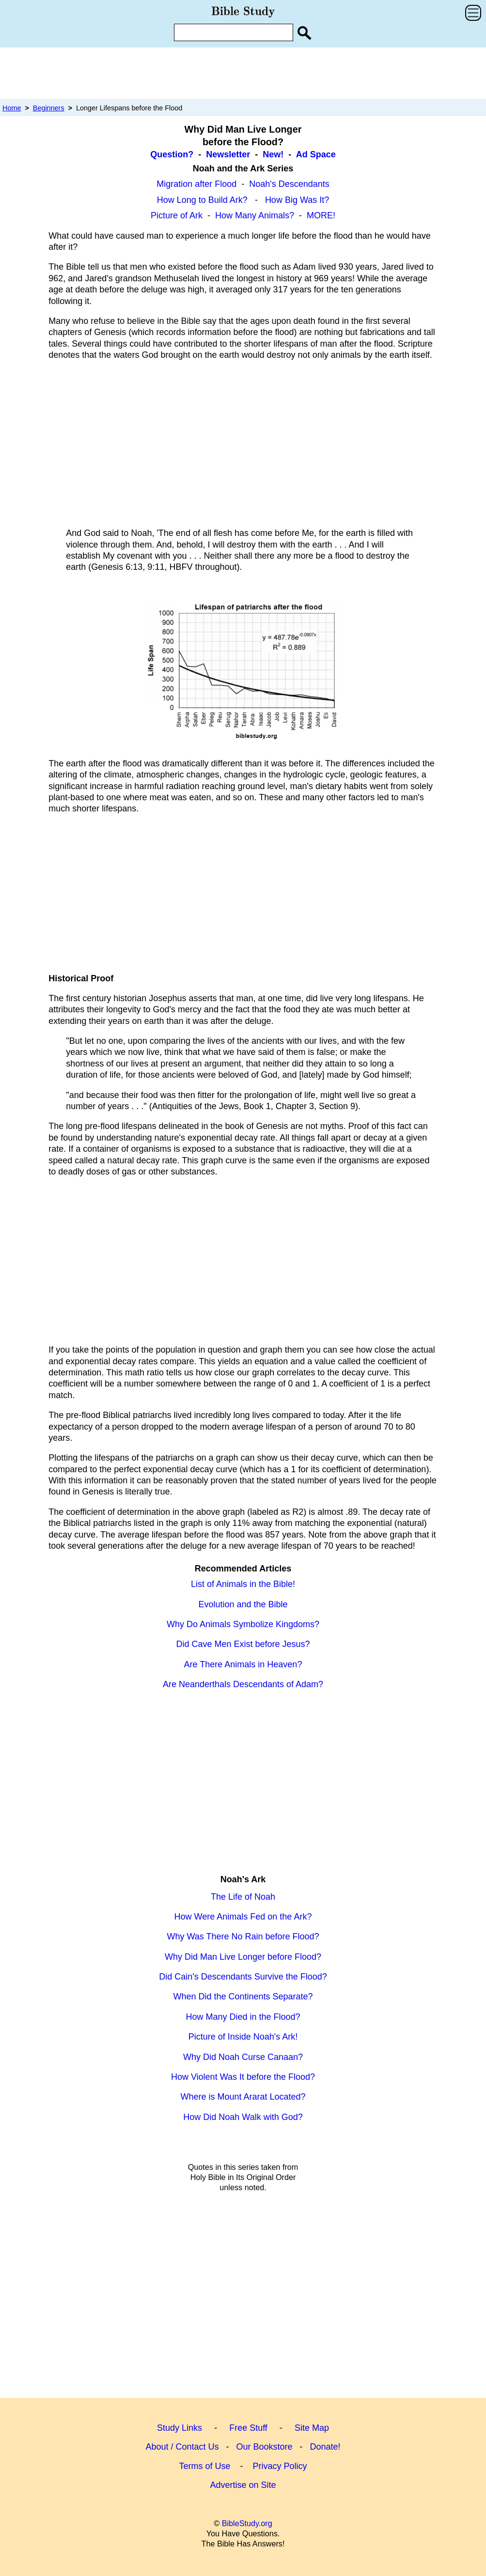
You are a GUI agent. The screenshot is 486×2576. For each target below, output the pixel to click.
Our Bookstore (264, 2447)
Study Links (179, 2428)
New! (273, 154)
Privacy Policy (280, 2466)
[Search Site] (304, 32)
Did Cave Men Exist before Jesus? (243, 1644)
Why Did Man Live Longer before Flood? (243, 1957)
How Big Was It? (297, 200)
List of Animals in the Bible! (243, 1584)
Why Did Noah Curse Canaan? (243, 2057)
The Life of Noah (243, 1897)
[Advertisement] (243, 72)
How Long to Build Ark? (202, 200)
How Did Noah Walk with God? (242, 2117)
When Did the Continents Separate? (243, 1996)
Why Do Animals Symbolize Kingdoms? (243, 1624)
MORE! (321, 215)
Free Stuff (248, 2428)
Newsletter (228, 154)
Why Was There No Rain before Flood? (243, 1936)
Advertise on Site (243, 2485)
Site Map (312, 2428)
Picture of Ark (177, 215)
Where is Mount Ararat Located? (242, 2097)
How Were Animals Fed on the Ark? (243, 1916)
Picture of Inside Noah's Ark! (243, 2037)
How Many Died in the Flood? (243, 2017)
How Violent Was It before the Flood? (243, 2077)
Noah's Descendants (289, 184)
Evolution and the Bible (242, 1604)
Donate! (325, 2447)
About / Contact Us (182, 2447)
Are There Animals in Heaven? (243, 1664)
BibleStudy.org (247, 2523)
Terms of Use (204, 2466)
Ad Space (316, 154)
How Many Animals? (254, 215)
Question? (171, 154)
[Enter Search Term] (233, 32)
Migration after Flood (196, 184)
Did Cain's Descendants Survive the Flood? (243, 1977)
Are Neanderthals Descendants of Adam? (243, 1684)
